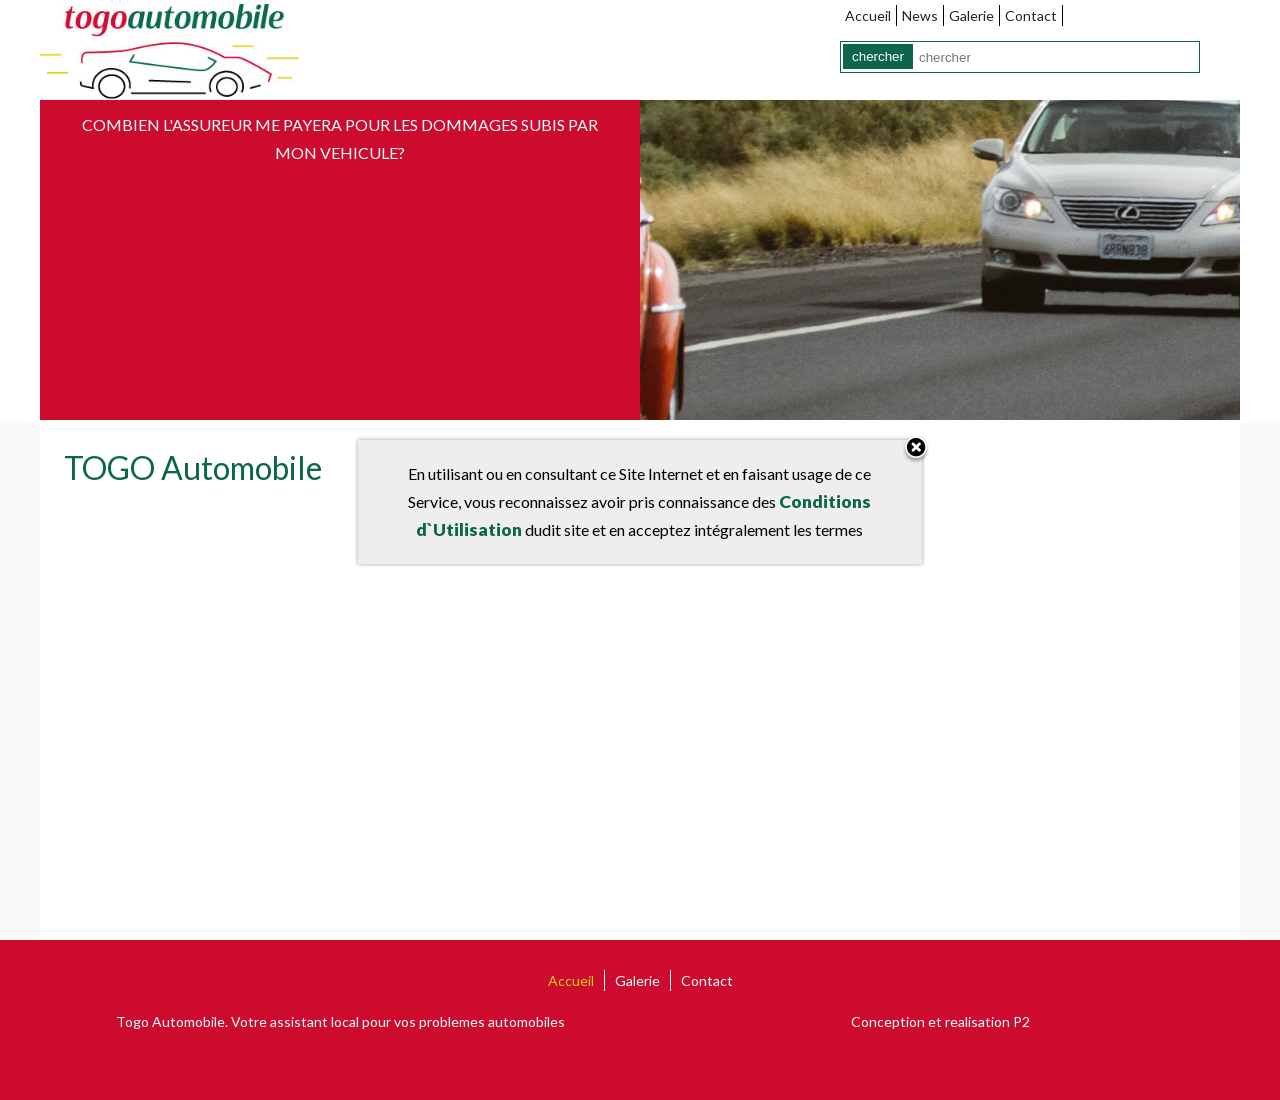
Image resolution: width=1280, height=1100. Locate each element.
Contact (1031, 15)
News (920, 15)
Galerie (971, 15)
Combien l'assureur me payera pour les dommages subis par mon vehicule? (340, 138)
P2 (1021, 1021)
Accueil (868, 15)
